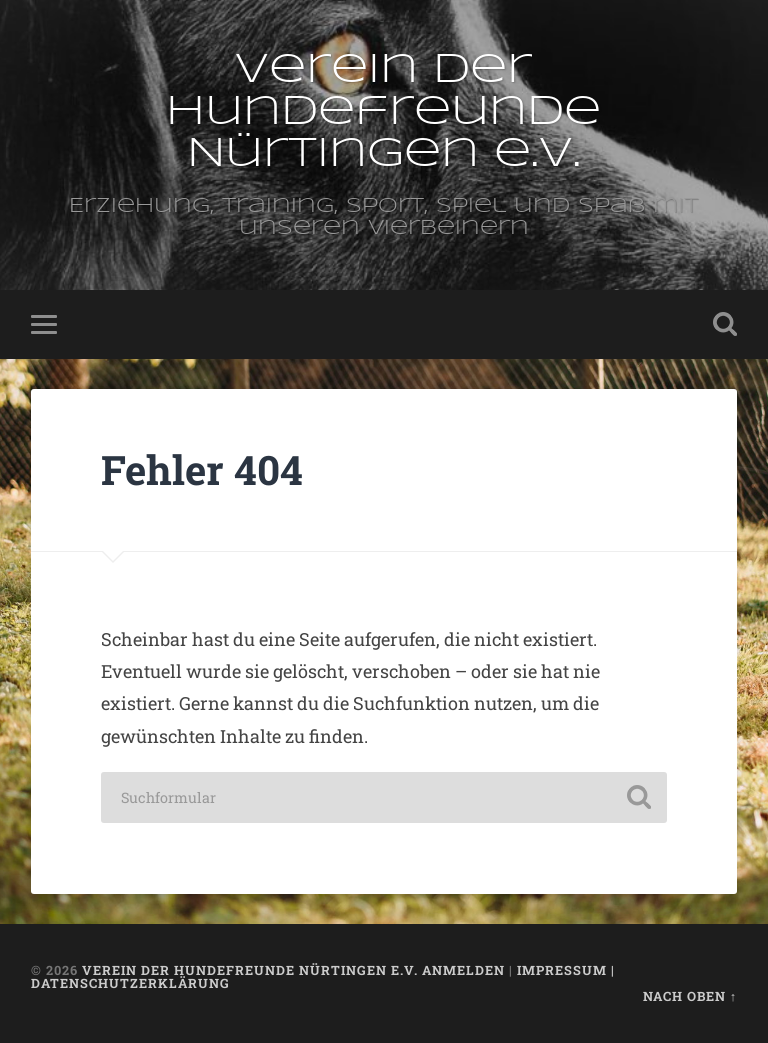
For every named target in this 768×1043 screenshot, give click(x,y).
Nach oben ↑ (690, 996)
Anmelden (463, 970)
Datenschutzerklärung (130, 983)
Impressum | (566, 970)
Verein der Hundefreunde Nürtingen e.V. (383, 112)
